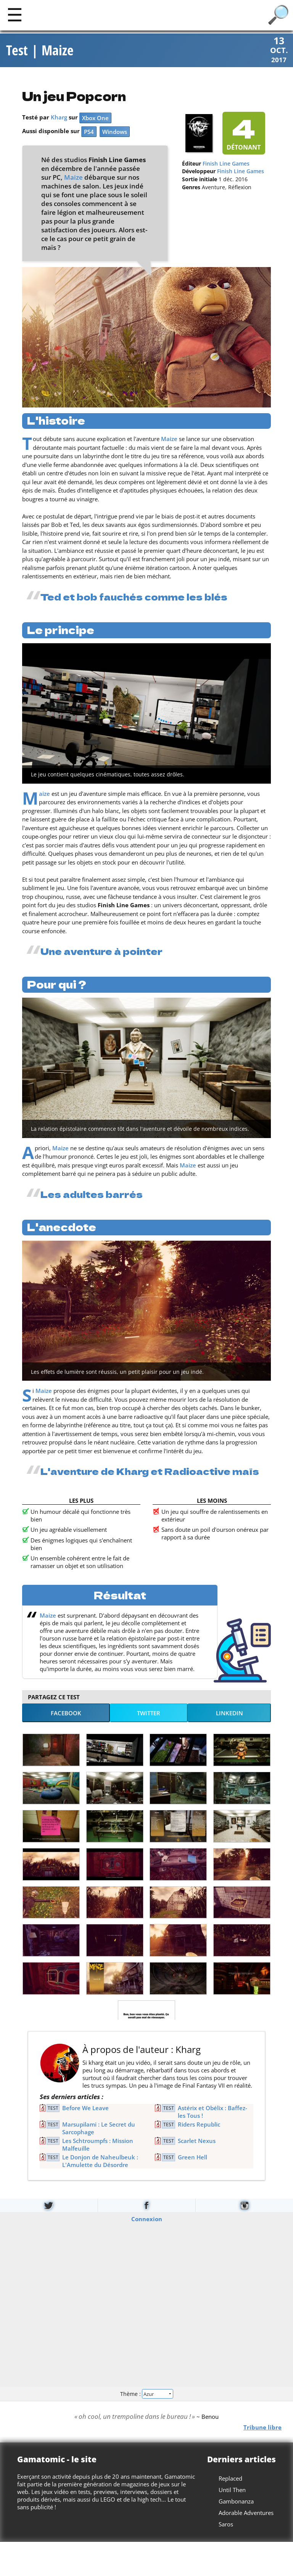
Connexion (146, 2219)
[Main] (14, 14)
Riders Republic (199, 2125)
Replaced (230, 2479)
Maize (73, 177)
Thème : (146, 2394)
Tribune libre (262, 2427)
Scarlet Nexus (197, 2141)
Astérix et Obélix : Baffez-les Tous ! (212, 2112)
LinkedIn (229, 1713)
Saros (226, 2525)
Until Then (232, 2490)
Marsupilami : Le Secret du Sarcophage (98, 2128)
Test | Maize (40, 51)
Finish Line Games (226, 164)
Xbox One (95, 118)
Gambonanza (236, 2502)
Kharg (59, 118)
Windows (114, 132)
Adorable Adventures (246, 2513)
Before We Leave (85, 2108)
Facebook (66, 1713)
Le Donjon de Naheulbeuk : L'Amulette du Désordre (100, 2161)
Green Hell (192, 2158)
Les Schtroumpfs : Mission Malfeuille (97, 2145)
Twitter (148, 1713)
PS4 (89, 132)
